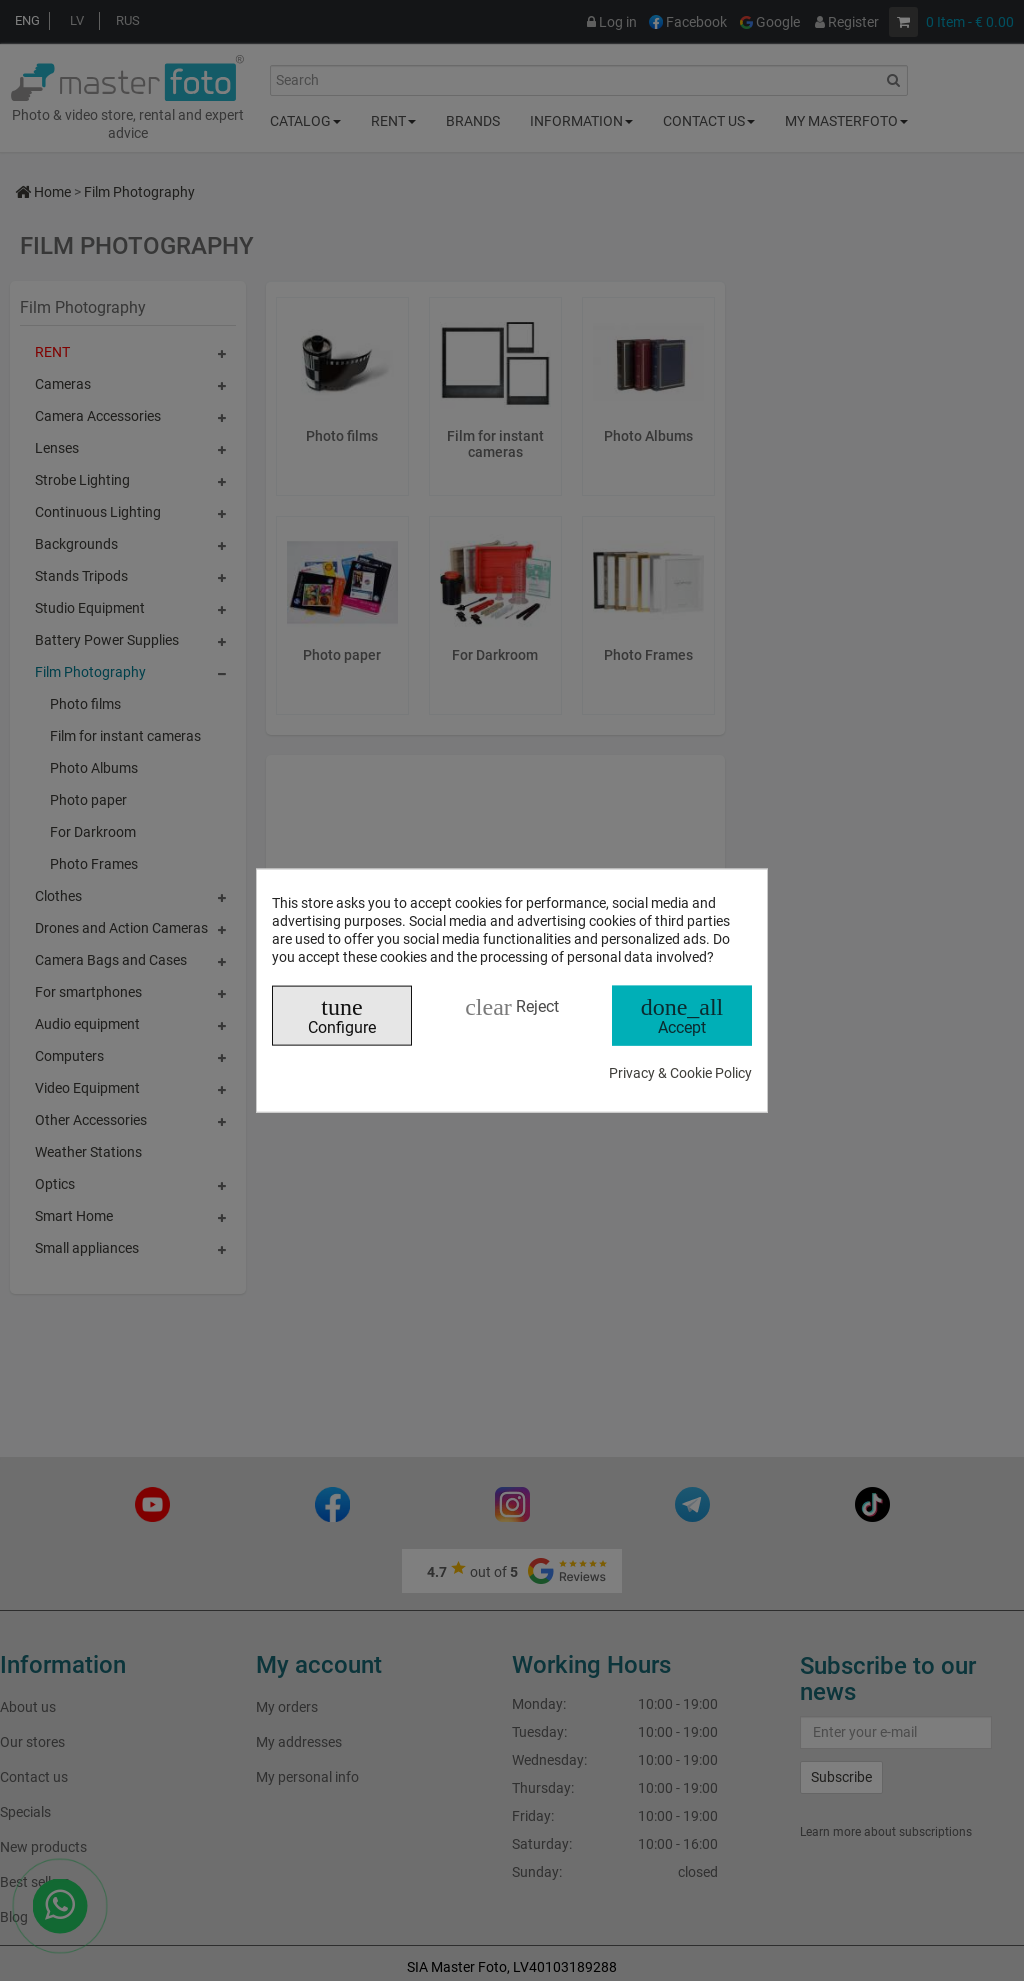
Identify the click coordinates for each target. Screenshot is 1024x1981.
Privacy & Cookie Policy (680, 1073)
